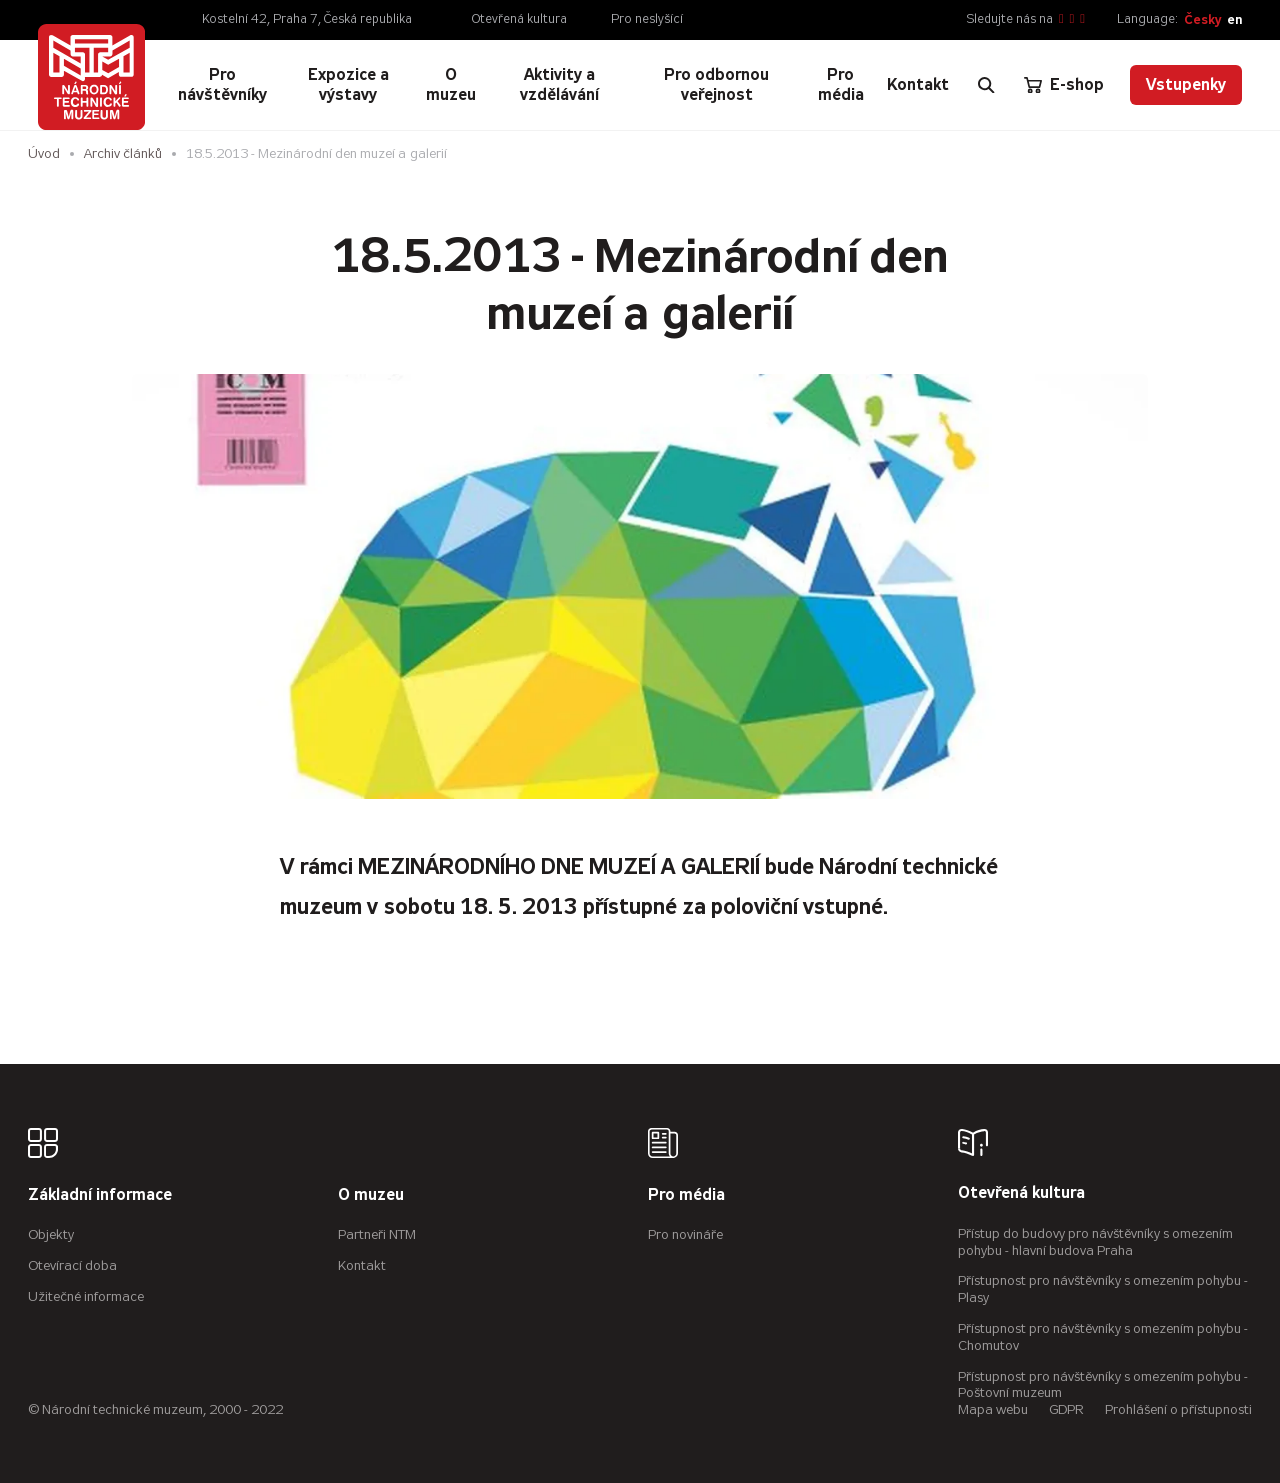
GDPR (1066, 1409)
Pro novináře (685, 1234)
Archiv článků (123, 153)
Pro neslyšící (647, 19)
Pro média (686, 1195)
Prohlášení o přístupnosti (1178, 1409)
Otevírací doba (72, 1265)
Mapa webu (993, 1409)
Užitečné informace (86, 1296)
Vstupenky (1186, 84)
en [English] (1234, 19)
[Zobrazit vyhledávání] (986, 85)
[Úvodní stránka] (91, 77)
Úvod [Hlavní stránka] (44, 153)
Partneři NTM (377, 1234)
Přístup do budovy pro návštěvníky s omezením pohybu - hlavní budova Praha (1095, 1242)
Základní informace (100, 1195)
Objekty (51, 1234)
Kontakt (362, 1265)
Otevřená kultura (519, 19)
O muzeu (371, 1195)
